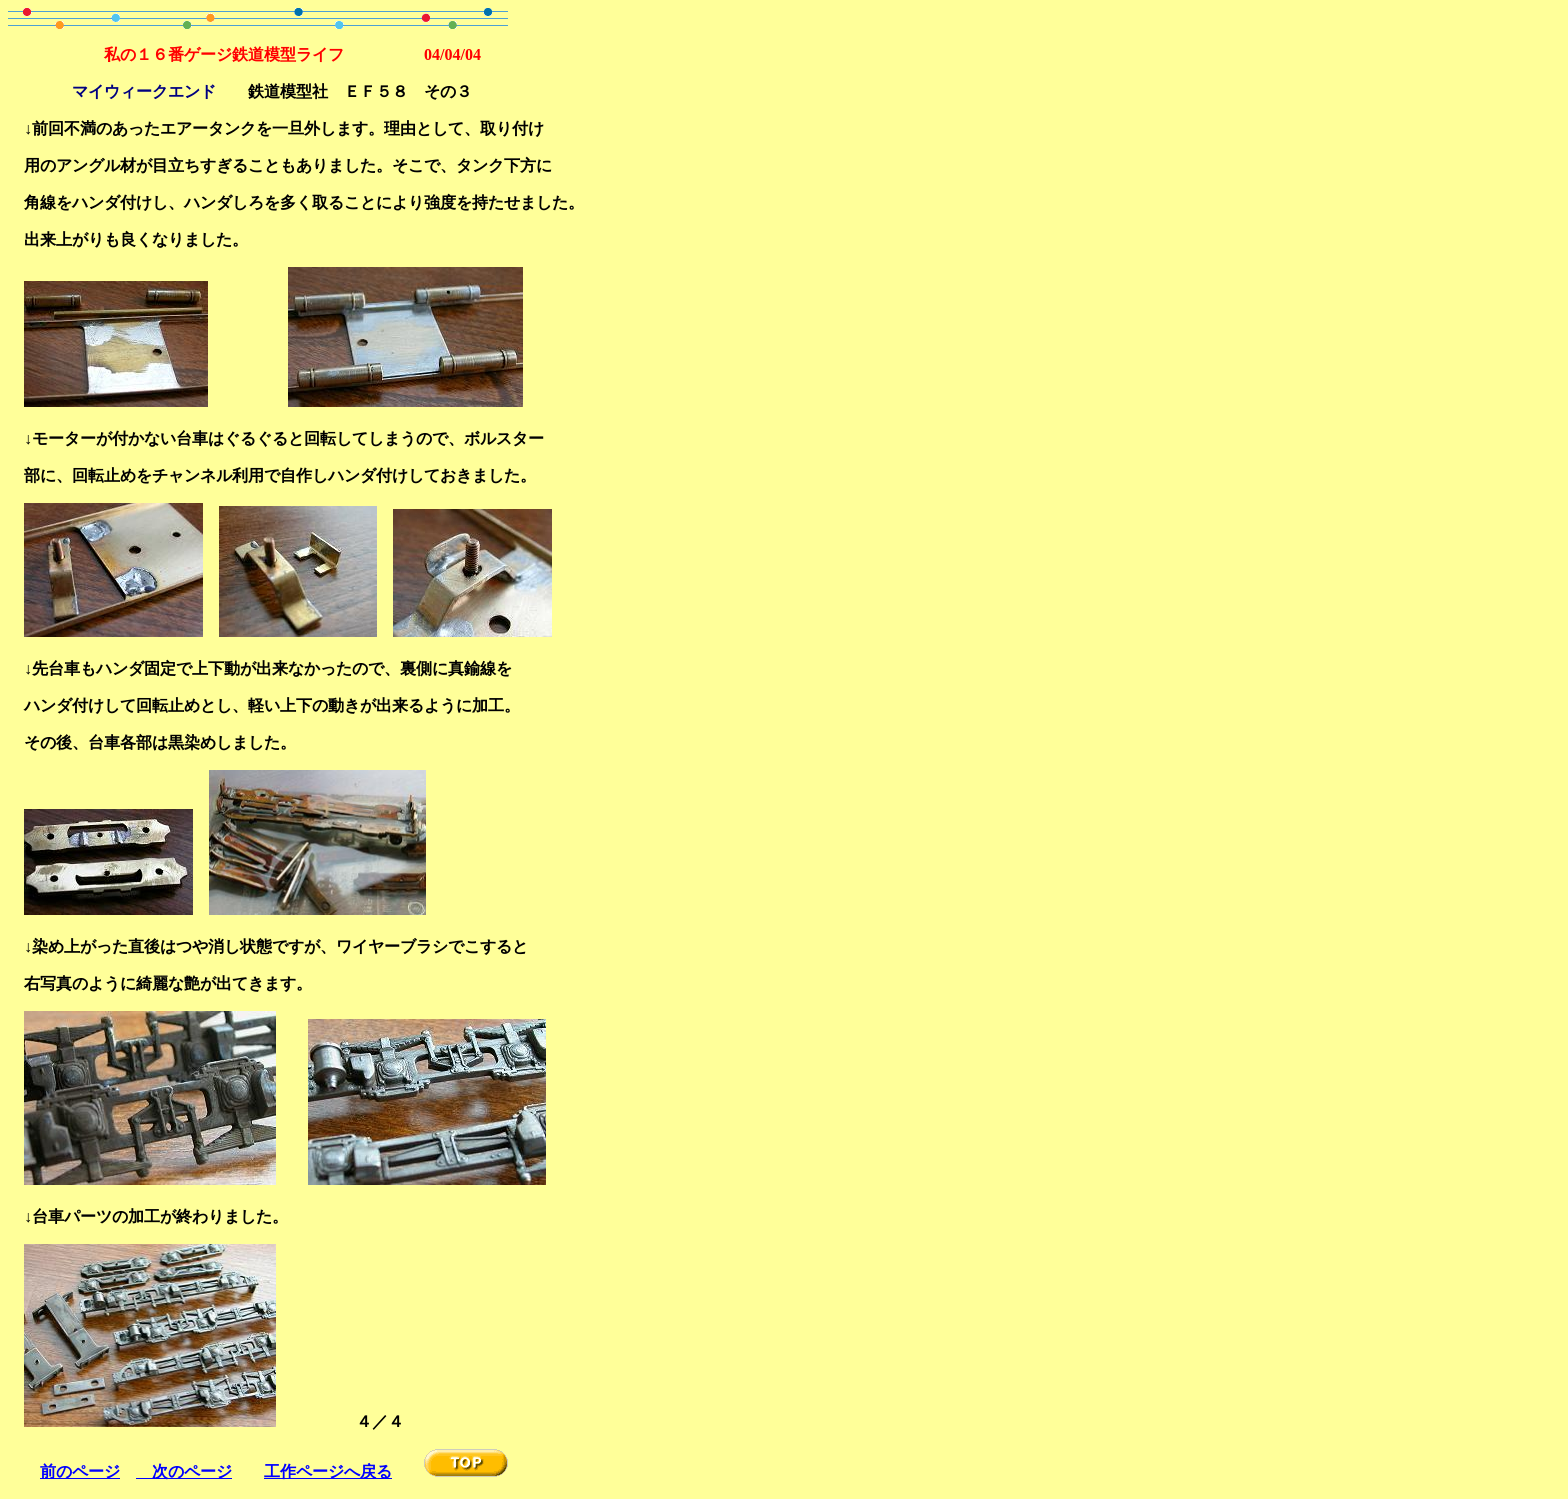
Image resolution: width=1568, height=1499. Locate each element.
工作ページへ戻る (328, 1471)
